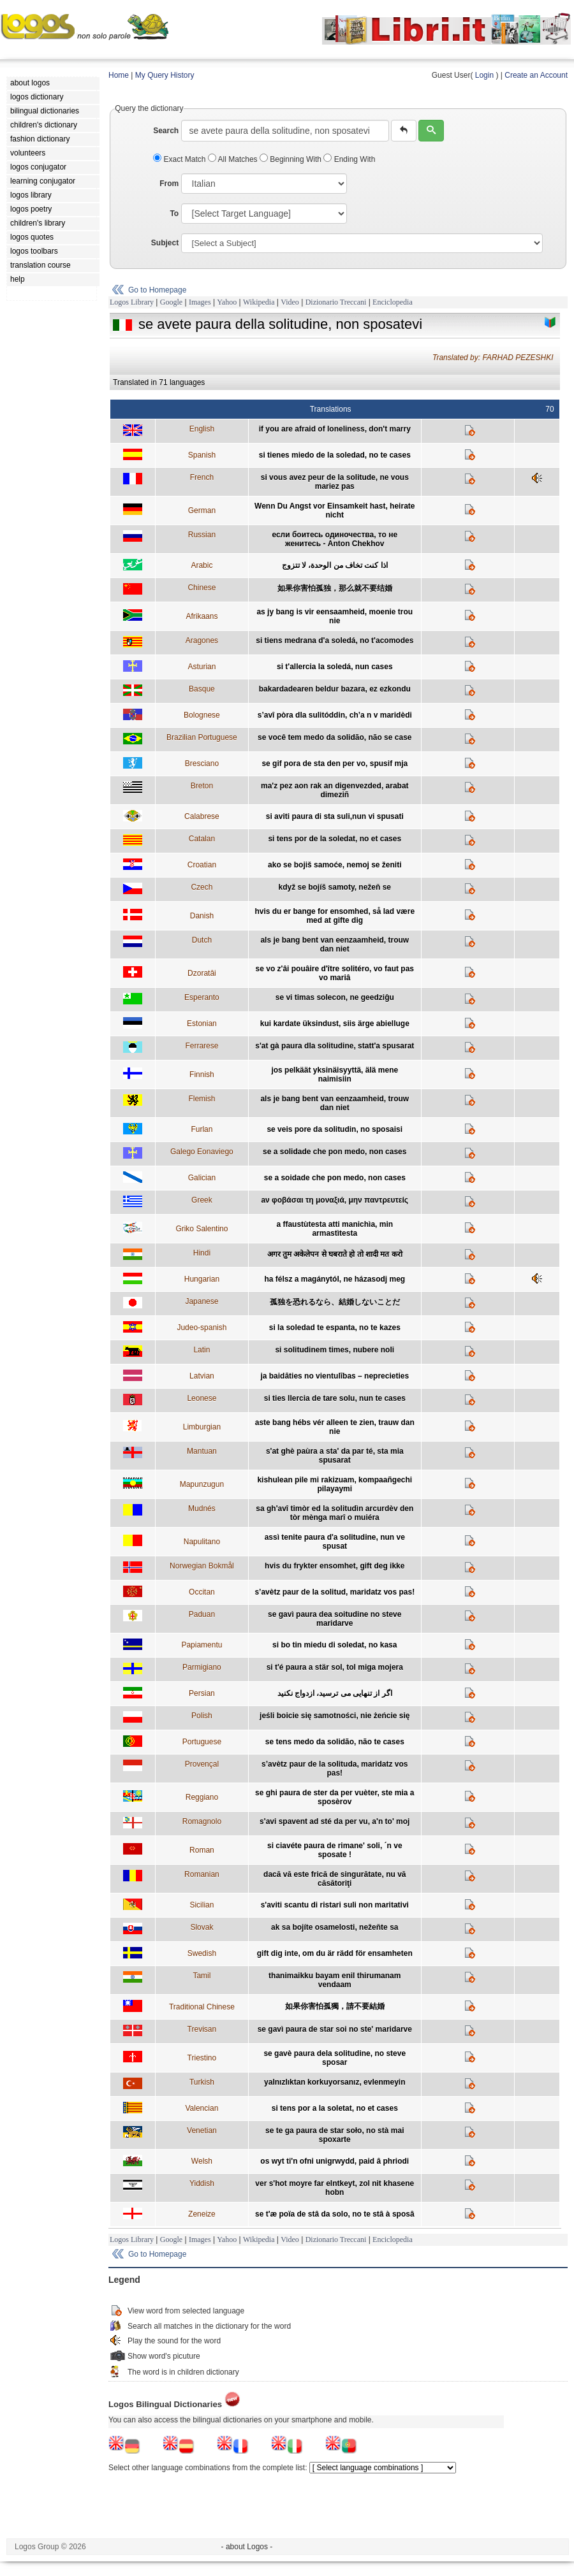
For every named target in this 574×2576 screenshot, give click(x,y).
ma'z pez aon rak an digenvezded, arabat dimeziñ (335, 790)
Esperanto (201, 997)
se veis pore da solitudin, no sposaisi (334, 1129)
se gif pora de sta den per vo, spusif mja (334, 763)
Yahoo (227, 302)
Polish (201, 1715)
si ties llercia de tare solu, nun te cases (335, 1398)
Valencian (201, 2108)
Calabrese (201, 816)
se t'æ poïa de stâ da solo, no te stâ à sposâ (335, 2214)
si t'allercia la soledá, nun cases (335, 666)
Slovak (201, 1927)
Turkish (201, 2082)
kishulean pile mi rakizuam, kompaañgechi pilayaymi (334, 1484)
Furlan (201, 1129)
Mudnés (202, 1508)
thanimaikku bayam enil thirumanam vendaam (335, 1980)
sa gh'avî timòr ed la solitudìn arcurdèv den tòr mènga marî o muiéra (334, 1513)
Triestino (202, 2057)
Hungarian (201, 1279)
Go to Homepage (157, 290)
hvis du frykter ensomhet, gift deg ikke (334, 1565)
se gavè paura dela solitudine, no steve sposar (334, 2058)
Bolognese (202, 715)
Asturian (202, 666)
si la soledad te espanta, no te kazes (335, 1327)
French (202, 477)
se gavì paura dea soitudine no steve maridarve (334, 1619)
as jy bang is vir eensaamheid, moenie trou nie (334, 616)
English (201, 428)
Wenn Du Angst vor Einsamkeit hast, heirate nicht (334, 510)
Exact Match (180, 159)
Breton (202, 785)
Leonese (201, 1398)
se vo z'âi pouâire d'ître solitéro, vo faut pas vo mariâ (335, 973)
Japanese (201, 1301)
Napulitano (202, 1541)
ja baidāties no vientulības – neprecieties (334, 1375)
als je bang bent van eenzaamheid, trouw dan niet (334, 944)
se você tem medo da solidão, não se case (334, 737)
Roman (201, 1850)
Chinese (202, 587)
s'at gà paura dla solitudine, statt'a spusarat (334, 1045)
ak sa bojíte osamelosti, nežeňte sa (334, 1927)
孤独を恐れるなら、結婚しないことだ (335, 1302)
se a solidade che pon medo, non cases (334, 1151)
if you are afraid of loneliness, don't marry (335, 428)
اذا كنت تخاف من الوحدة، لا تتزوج (335, 565)
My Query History (165, 75)
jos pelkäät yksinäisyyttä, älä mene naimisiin (334, 1074)
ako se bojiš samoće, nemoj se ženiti (334, 864)
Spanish (202, 455)
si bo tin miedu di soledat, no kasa (334, 1644)
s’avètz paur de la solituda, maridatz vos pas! (334, 1768)
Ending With (349, 159)
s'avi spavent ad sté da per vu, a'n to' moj (334, 1821)
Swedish (202, 1953)
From (169, 183)
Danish (202, 915)
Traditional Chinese (202, 2006)
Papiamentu (201, 1644)
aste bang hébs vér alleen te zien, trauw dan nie (335, 1427)
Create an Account (536, 75)
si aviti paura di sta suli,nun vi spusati (335, 816)
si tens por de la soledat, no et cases (334, 838)
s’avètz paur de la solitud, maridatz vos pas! (334, 1592)
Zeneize (202, 2214)
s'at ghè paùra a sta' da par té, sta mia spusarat (335, 1456)
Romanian (201, 1874)
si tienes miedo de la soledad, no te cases (335, 455)
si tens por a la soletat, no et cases (335, 2108)
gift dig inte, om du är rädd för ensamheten (335, 1953)
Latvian (201, 1375)
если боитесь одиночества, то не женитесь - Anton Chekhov (334, 539)
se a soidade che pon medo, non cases (335, 1177)
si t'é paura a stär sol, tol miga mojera (335, 1667)
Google (171, 302)
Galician (202, 1177)
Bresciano (202, 763)
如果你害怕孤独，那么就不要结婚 (334, 588)
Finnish (201, 1074)
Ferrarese (201, 1045)
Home (118, 75)
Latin (201, 1349)
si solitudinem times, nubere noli (334, 1349)
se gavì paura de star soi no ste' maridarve (335, 2029)
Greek (201, 1200)
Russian (202, 534)
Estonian (202, 1023)
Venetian (202, 2130)
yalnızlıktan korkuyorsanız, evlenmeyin (334, 2082)
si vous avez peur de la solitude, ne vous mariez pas (335, 482)
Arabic (201, 565)
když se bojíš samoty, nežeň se (335, 887)
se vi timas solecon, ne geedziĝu (335, 997)
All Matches (234, 159)
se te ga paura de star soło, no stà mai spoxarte (334, 2135)
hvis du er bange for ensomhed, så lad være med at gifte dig (334, 916)
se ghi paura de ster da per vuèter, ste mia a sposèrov (334, 1797)
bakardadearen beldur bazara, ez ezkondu (335, 688)
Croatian (202, 864)
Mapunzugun (202, 1484)
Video (290, 302)
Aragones (202, 640)
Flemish (201, 1098)
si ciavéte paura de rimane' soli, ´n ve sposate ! (334, 1850)
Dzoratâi (202, 973)
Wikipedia (259, 302)
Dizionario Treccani (336, 302)
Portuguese (201, 1741)
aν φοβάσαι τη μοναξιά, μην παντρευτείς (334, 1200)
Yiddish (201, 2183)
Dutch (202, 940)
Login (484, 75)
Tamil (201, 1975)
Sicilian (201, 1904)
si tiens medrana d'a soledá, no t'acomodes (334, 640)
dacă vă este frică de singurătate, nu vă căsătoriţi (334, 1879)
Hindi (201, 1252)
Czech (201, 887)
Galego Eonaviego (201, 1151)
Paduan (202, 1614)
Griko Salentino (201, 1228)
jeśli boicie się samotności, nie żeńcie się (334, 1715)
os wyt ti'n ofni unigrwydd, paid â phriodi (334, 2161)
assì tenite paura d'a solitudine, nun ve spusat (335, 1542)
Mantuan (202, 1451)
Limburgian (202, 1426)
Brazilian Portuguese (201, 737)
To (174, 213)
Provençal (202, 1764)
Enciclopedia (392, 302)
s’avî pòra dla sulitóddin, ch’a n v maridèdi (335, 715)
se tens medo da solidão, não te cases (334, 1741)
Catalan (202, 838)
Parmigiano (201, 1667)
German (202, 510)
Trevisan (202, 2029)
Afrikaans (201, 616)
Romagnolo (201, 1821)
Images (200, 302)
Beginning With (291, 159)
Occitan (202, 1592)
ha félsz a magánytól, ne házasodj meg (334, 1279)
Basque (202, 688)
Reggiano (202, 1797)
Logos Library (132, 302)
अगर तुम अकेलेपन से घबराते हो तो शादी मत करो (334, 1254)
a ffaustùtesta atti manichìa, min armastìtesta (334, 1229)
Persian (202, 1693)
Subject (165, 242)
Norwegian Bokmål (202, 1565)
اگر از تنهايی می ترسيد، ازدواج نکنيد (334, 1693)
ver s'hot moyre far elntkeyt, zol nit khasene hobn (334, 2188)
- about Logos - (247, 2546)
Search (166, 130)
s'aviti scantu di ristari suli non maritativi (335, 1904)
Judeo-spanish (201, 1327)
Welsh (201, 2161)
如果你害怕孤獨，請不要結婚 (335, 2006)
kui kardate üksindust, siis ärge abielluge (334, 1023)
